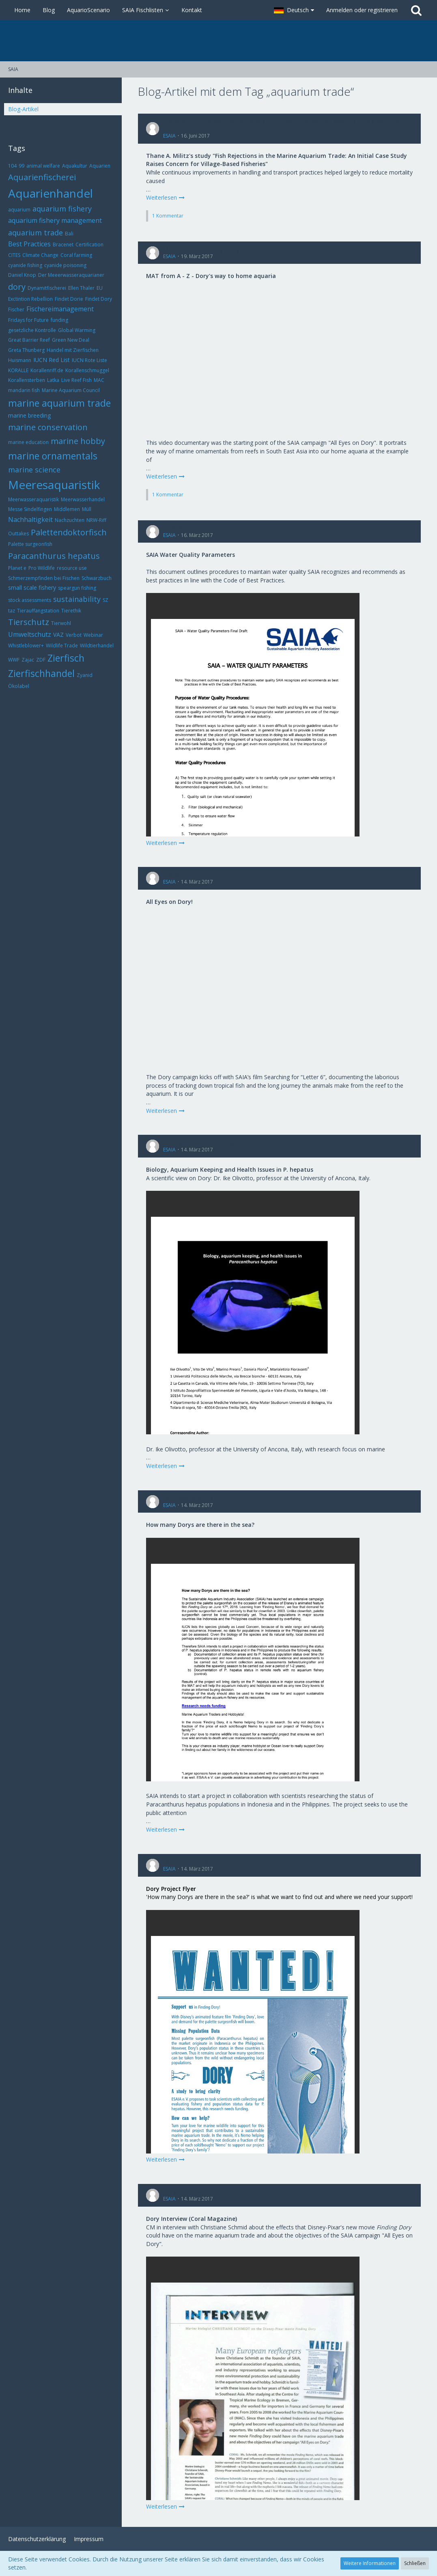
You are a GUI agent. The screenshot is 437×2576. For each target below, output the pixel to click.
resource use (72, 568)
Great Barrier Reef (29, 339)
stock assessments (29, 600)
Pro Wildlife (41, 568)
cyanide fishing (25, 265)
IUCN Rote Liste (89, 360)
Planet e (17, 568)
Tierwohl (61, 623)
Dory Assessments (188, 1498)
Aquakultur (74, 165)
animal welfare (43, 165)
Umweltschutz (29, 634)
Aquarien (99, 165)
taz (11, 610)
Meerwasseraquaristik (33, 499)
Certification (89, 244)
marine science (34, 469)
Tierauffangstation (38, 610)
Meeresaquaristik (54, 484)
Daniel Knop (22, 275)
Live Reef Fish (76, 380)
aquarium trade (35, 232)
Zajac (28, 659)
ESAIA (169, 135)
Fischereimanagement (60, 308)
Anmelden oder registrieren (362, 10)
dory (17, 286)
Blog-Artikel (23, 109)
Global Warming (76, 330)
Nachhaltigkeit (30, 519)
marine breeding (29, 415)
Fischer (16, 309)
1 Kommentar (167, 215)
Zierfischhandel (41, 673)
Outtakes (18, 533)
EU (100, 288)
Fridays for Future (28, 320)
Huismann (19, 360)
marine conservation (48, 427)
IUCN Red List (51, 360)
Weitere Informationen (370, 2563)
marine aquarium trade (59, 403)
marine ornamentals (52, 455)
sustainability (77, 599)
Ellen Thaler (81, 288)
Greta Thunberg (26, 350)
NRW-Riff (96, 520)
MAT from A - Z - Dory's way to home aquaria (223, 249)
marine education (28, 442)
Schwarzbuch (97, 578)
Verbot (74, 635)
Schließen (415, 2563)
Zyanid (85, 675)
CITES (14, 255)
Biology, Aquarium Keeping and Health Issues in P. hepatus (240, 1142)
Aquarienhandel (50, 193)
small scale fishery (32, 587)
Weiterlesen (165, 197)
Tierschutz (28, 622)
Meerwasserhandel (83, 499)
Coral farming (76, 255)
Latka (53, 380)
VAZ (58, 634)
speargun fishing (77, 587)
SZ (105, 600)
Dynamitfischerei (47, 288)
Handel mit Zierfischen (73, 350)
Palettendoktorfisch (69, 532)
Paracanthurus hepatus (54, 555)
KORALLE (18, 370)
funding (59, 320)
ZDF (40, 659)
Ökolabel (18, 686)
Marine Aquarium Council (71, 390)
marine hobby (78, 440)
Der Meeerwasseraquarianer (71, 275)
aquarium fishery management (55, 220)
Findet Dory (98, 298)
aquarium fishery (62, 208)
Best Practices (29, 243)
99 (21, 165)
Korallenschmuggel (87, 370)
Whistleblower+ (26, 645)
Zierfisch (65, 657)
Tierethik (71, 610)
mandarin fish (24, 390)
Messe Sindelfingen (30, 509)
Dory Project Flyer (187, 1861)
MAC (99, 380)
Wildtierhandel (97, 645)
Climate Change (40, 255)
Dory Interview (182, 2191)
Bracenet (63, 244)
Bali (69, 233)
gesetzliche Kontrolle (32, 330)
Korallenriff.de (46, 370)
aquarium (19, 209)
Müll (86, 509)
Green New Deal (70, 339)
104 (12, 165)
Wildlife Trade (62, 645)
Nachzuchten (69, 520)
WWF (13, 659)
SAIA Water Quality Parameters (204, 528)
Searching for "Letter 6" (194, 874)
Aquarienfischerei (42, 177)
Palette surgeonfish (30, 544)
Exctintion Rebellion (30, 298)
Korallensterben (26, 380)
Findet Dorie (69, 298)
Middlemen (67, 509)
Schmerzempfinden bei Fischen (44, 578)
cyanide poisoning (65, 265)
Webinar (93, 635)
